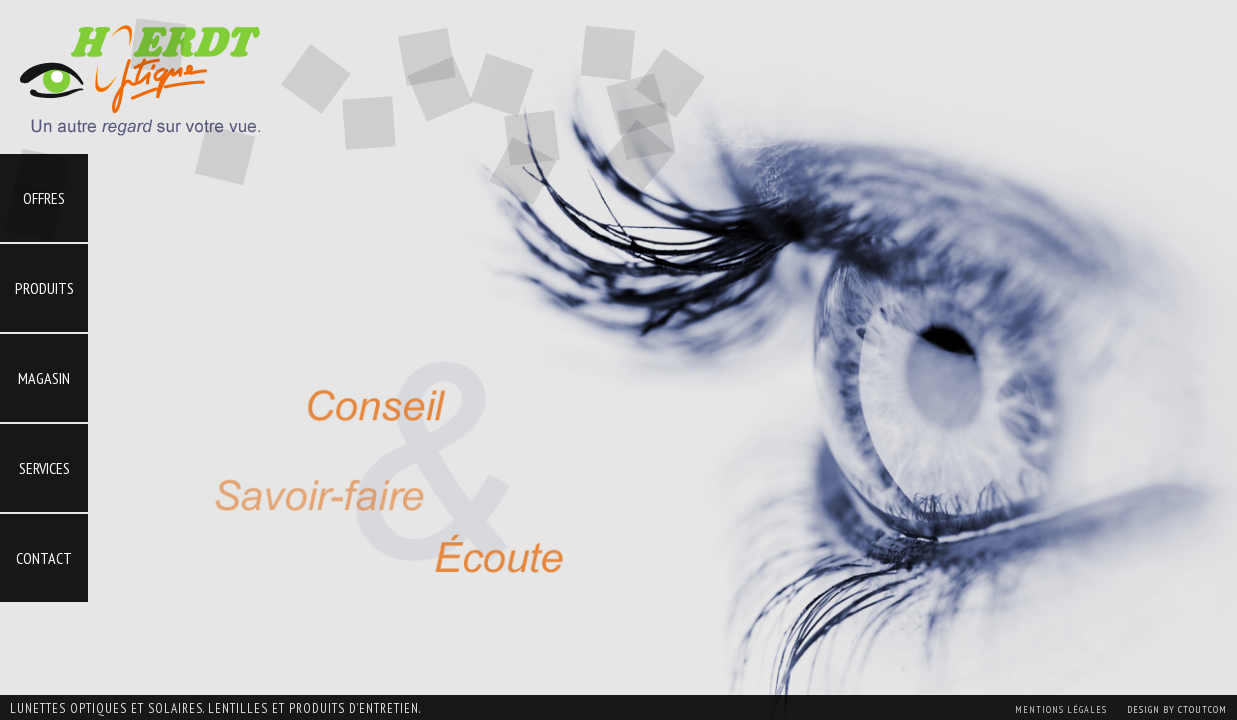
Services (44, 468)
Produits (44, 288)
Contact (44, 558)
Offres (44, 198)
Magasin (44, 378)
